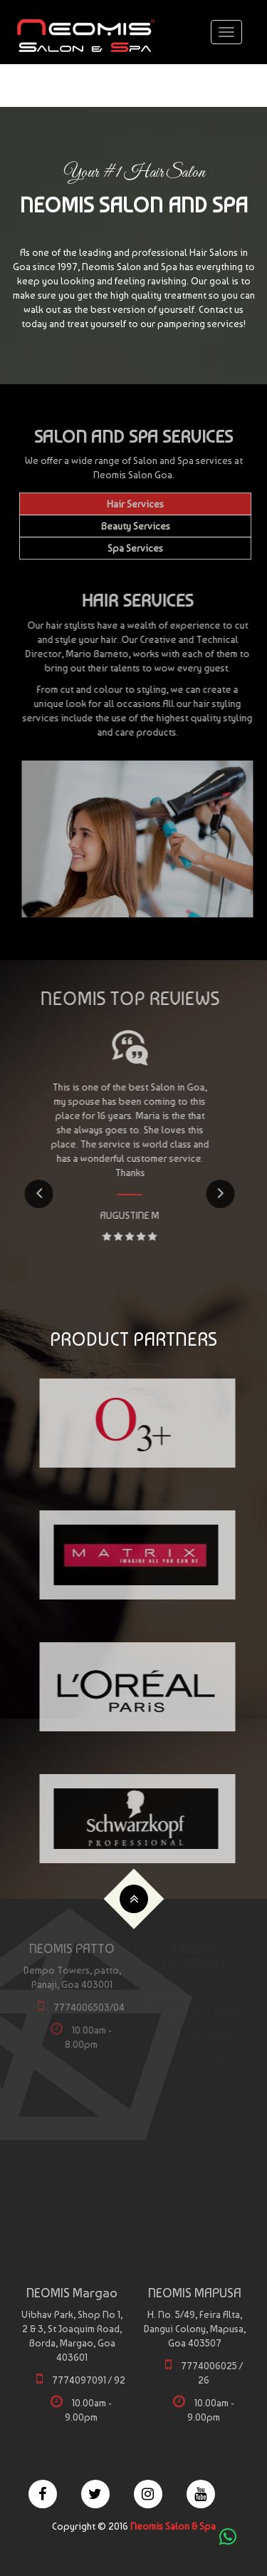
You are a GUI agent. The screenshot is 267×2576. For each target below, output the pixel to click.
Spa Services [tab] (135, 548)
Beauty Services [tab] (135, 526)
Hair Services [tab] (135, 504)
